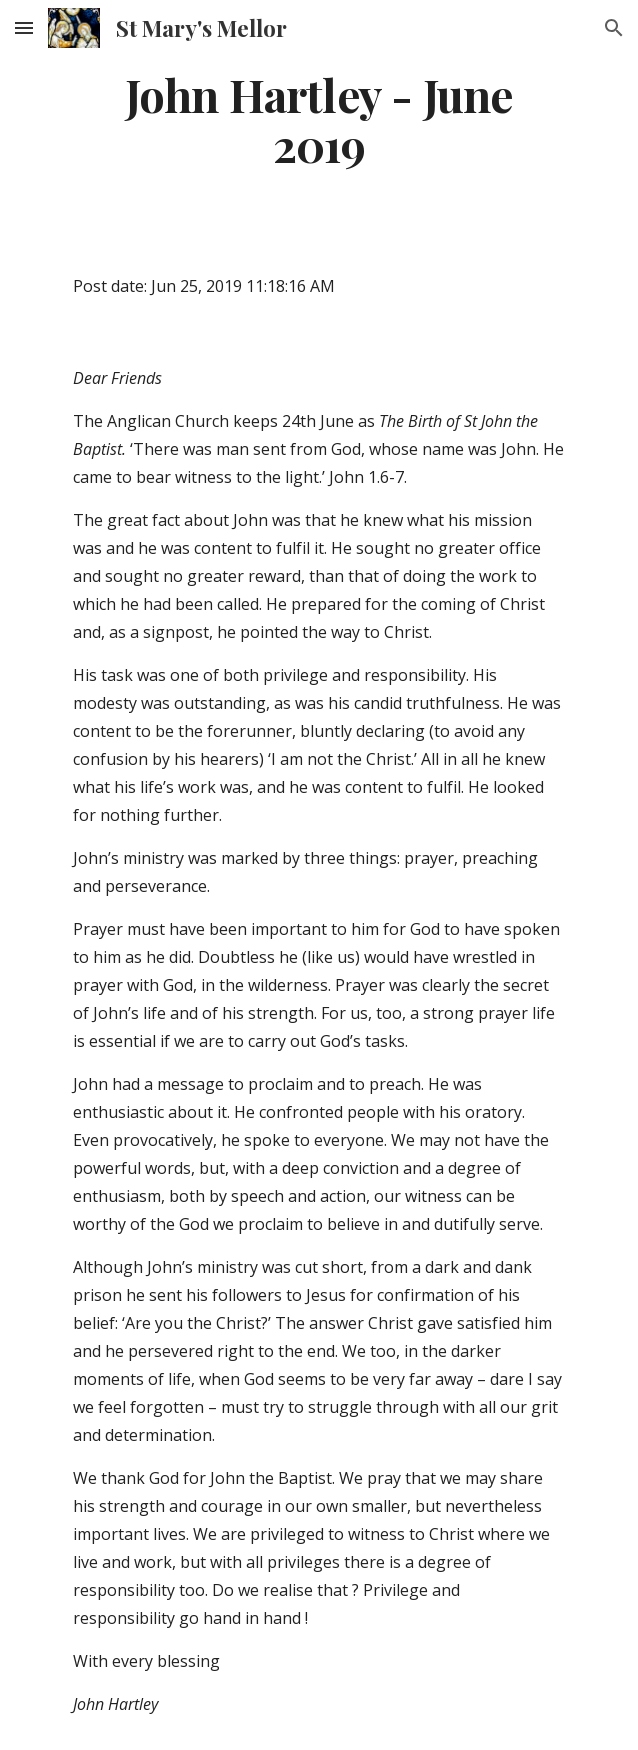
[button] (24, 27)
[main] (318, 119)
